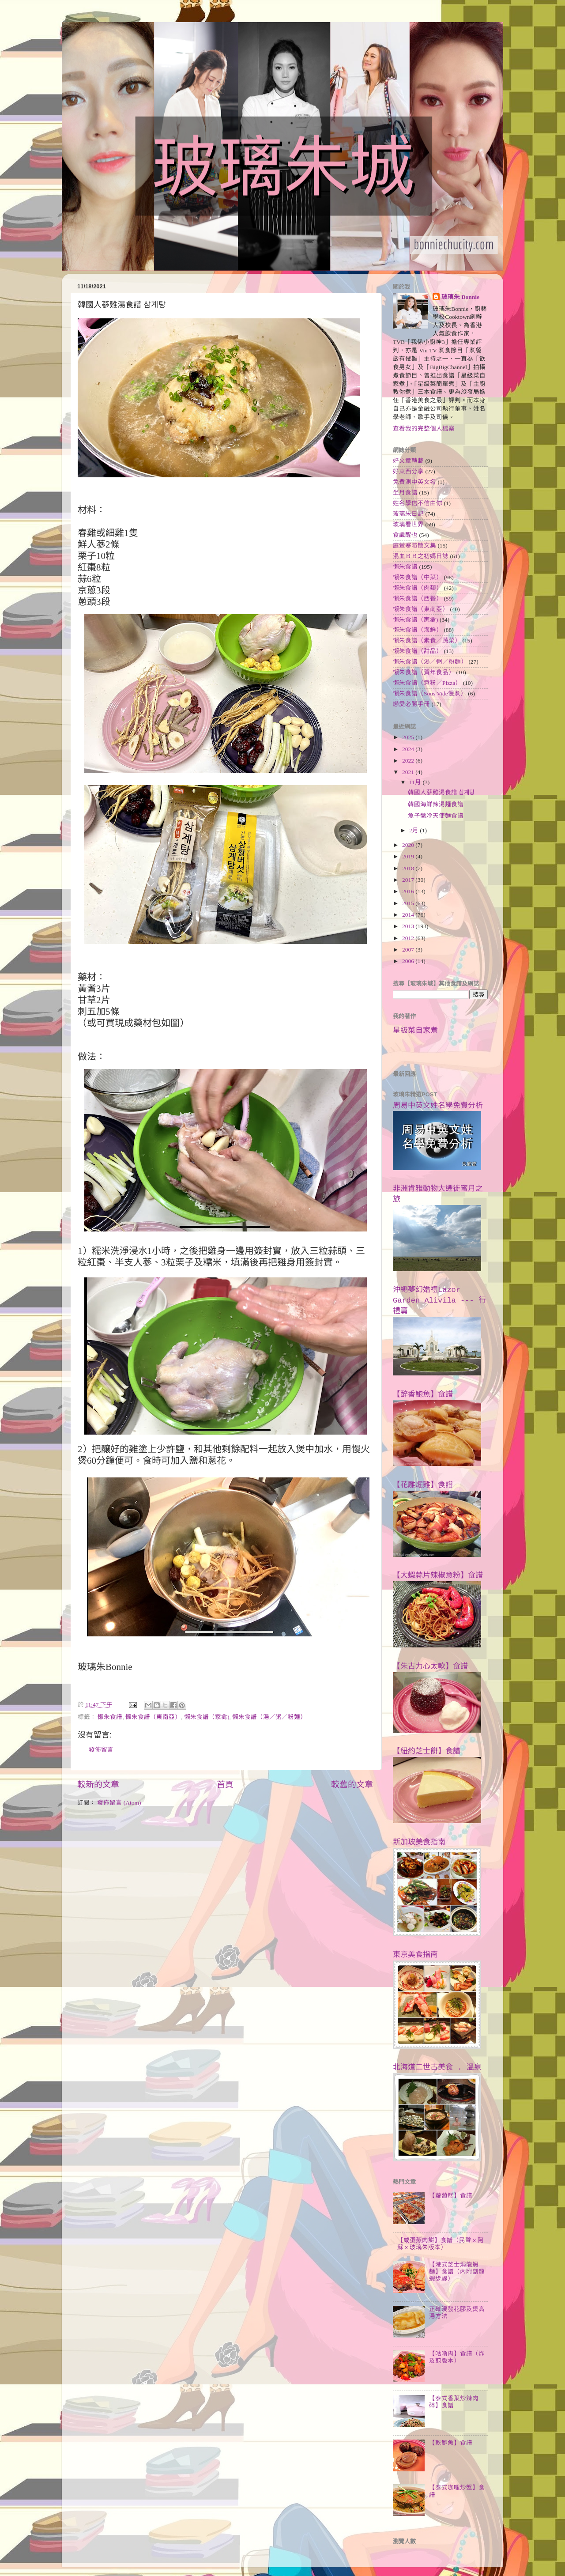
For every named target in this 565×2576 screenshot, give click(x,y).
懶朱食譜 (110, 1717)
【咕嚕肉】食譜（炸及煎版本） (457, 2357)
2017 (408, 879)
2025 (408, 737)
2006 (408, 961)
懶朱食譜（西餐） (417, 598)
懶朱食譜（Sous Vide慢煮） (430, 693)
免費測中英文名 (414, 482)
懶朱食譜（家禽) (207, 1717)
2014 (408, 914)
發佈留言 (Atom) (119, 1802)
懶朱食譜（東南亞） (153, 1717)
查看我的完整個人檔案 (424, 428)
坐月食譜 (405, 492)
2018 (408, 868)
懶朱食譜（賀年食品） (424, 672)
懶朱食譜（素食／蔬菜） (427, 640)
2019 (408, 856)
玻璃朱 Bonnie (460, 297)
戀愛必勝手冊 (411, 704)
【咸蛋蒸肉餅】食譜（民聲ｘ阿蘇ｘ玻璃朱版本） (440, 2244)
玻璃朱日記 (408, 513)
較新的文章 (98, 1784)
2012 (408, 938)
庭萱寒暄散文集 (414, 545)
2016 (408, 891)
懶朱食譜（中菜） (417, 577)
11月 (415, 782)
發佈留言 (101, 1749)
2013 (408, 926)
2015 (408, 903)
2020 (408, 845)
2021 (408, 772)
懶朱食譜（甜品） (417, 651)
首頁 (225, 1784)
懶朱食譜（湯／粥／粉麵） (269, 1717)
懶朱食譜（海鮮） (417, 630)
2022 (408, 760)
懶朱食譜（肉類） (417, 588)
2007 (408, 949)
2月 (414, 830)
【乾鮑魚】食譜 (450, 2443)
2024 (408, 749)
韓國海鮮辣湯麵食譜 (435, 804)
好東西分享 (408, 471)
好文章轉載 (408, 460)
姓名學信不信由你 (417, 503)
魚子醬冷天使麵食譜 (435, 815)
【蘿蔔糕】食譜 (450, 2195)
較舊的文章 (352, 1784)
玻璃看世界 (408, 524)
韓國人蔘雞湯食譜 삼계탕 (441, 792)
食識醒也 (405, 535)
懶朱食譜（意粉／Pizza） (427, 683)
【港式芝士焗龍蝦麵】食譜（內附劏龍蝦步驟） (457, 2271)
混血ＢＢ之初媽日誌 (420, 556)
